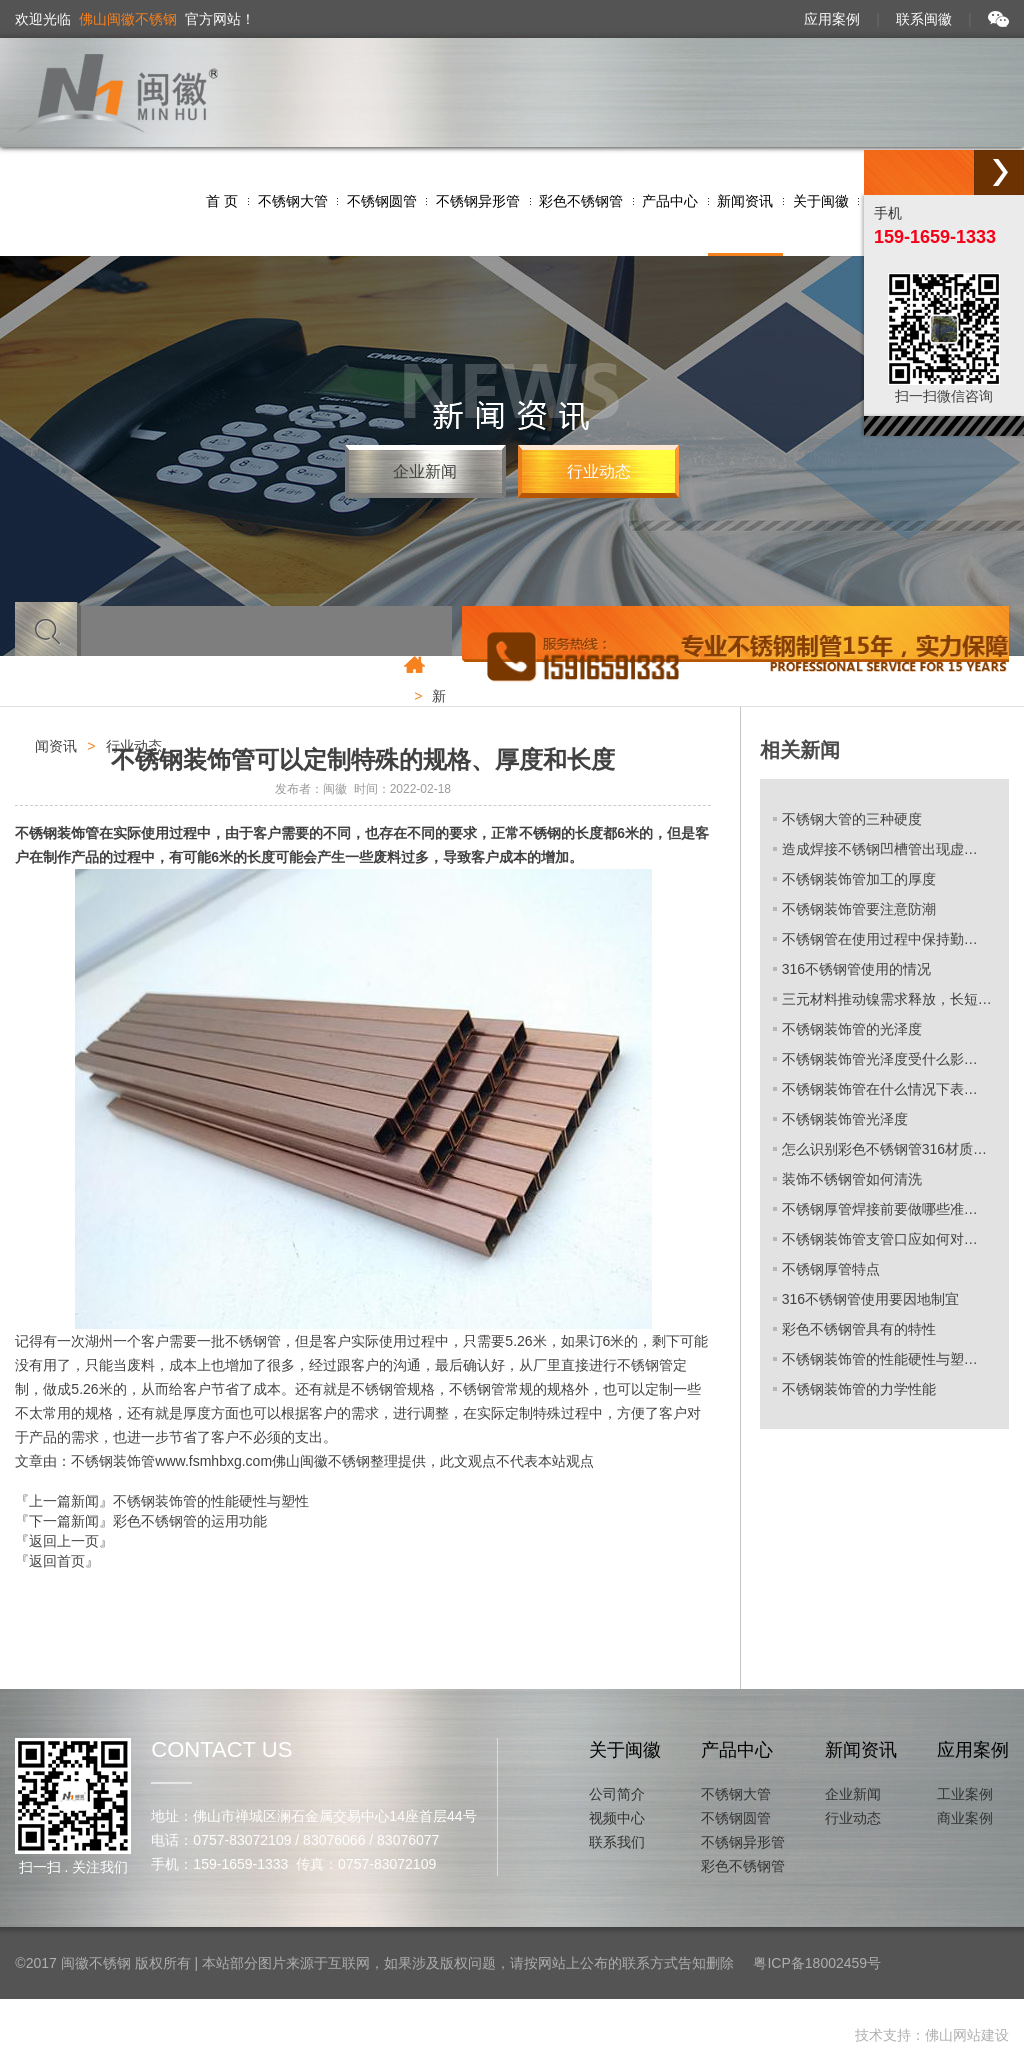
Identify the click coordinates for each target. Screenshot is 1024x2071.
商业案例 (965, 1818)
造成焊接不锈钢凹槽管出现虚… (880, 849)
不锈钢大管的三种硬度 (852, 819)
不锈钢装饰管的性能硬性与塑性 (211, 1501)
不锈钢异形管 (743, 1842)
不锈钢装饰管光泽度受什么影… (880, 1059)
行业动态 (599, 471)
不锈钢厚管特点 (831, 1269)
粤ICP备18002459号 (817, 1963)
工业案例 (965, 1794)
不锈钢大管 (736, 1794)
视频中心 (617, 1818)
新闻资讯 (861, 1750)
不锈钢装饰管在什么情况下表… (880, 1089)
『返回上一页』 (64, 1541)
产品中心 (737, 1750)
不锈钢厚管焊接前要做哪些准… (880, 1209)
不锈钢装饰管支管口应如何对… (880, 1239)
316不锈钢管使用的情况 (856, 969)
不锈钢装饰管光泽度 (845, 1119)
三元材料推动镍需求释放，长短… (887, 999)
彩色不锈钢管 (743, 1866)
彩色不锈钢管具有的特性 (859, 1329)
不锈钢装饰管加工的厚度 (859, 879)
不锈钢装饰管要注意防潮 (859, 909)
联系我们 (617, 1842)
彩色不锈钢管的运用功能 (190, 1521)
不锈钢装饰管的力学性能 (859, 1389)
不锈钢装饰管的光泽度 (852, 1029)
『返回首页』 (57, 1561)
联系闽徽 (924, 19)
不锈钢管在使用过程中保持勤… (880, 939)
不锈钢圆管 (736, 1818)
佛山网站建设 (967, 2035)
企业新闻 (425, 471)
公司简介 (617, 1794)
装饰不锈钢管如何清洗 (852, 1179)
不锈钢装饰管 (57, 833)
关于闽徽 (625, 1750)
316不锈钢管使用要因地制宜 (870, 1299)
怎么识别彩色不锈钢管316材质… (884, 1149)
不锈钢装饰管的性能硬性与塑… (880, 1359)
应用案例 (832, 19)
